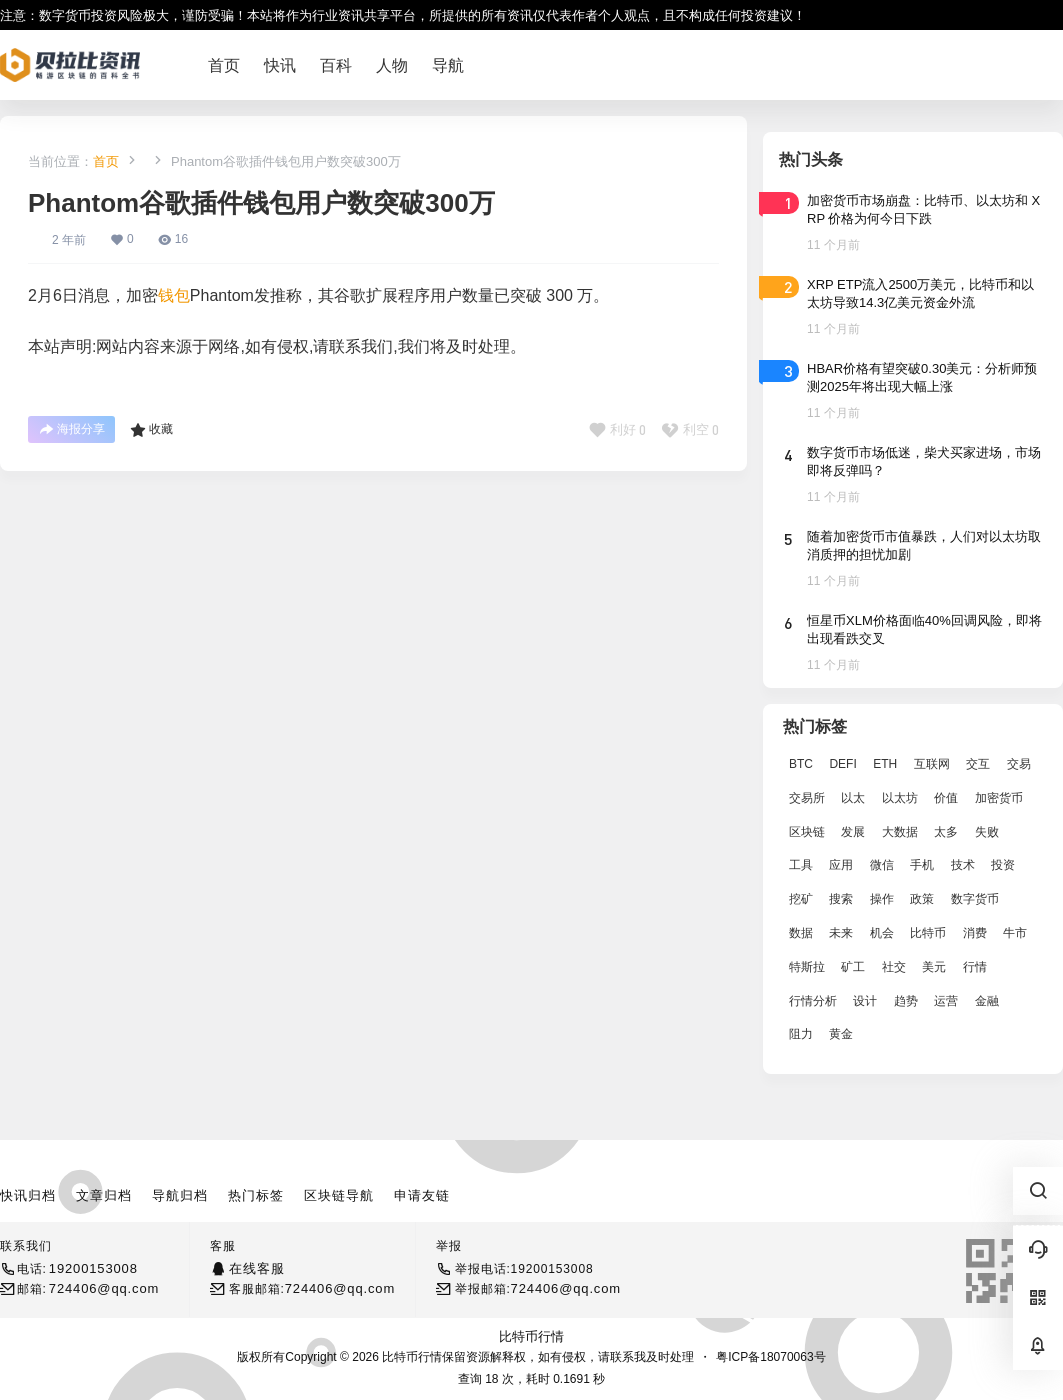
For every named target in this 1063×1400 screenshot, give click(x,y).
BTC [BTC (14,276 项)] (801, 764)
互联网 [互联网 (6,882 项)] (932, 764)
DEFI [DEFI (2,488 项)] (842, 764)
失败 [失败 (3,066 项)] (987, 832)
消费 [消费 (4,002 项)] (975, 933)
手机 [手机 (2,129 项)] (922, 865)
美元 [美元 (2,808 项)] (934, 967)
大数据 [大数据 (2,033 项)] (900, 832)
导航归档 (180, 1195)
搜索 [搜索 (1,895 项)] (841, 899)
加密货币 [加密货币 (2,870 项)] (999, 798)
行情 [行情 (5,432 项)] (975, 967)
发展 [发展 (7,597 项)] (853, 832)
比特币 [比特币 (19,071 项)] (928, 933)
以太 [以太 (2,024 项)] (853, 798)
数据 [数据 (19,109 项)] (801, 933)
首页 (106, 161)
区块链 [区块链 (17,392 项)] (807, 832)
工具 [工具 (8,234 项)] (801, 865)
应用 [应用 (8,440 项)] (841, 865)
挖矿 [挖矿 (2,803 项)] (801, 899)
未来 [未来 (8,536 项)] (841, 933)
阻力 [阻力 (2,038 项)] (801, 1034)
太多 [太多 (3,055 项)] (946, 832)
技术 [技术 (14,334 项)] (963, 865)
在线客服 (256, 1268)
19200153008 (93, 1268)
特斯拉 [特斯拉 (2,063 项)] (807, 967)
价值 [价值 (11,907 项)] (946, 798)
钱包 (174, 295)
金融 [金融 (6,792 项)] (987, 1001)
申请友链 (422, 1195)
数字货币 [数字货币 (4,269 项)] (975, 899)
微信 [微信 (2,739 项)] (882, 865)
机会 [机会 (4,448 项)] (882, 933)
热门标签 (256, 1195)
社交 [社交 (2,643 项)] (894, 967)
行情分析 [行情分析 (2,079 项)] (813, 1001)
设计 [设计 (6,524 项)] (865, 1001)
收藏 (151, 430)
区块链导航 (339, 1195)
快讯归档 (28, 1195)
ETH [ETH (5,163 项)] (885, 764)
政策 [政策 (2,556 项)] (922, 899)
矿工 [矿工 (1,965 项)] (853, 967)
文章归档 (104, 1195)
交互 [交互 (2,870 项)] (978, 764)
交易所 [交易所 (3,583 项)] (807, 798)
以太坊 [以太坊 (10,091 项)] (900, 798)
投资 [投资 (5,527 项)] (1003, 865)
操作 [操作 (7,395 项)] (882, 899)
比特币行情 (531, 1336)
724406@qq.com (104, 1288)
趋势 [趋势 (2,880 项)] (906, 1001)
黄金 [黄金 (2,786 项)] (841, 1034)
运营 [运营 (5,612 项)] (946, 1001)
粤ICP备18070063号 (770, 1357)
